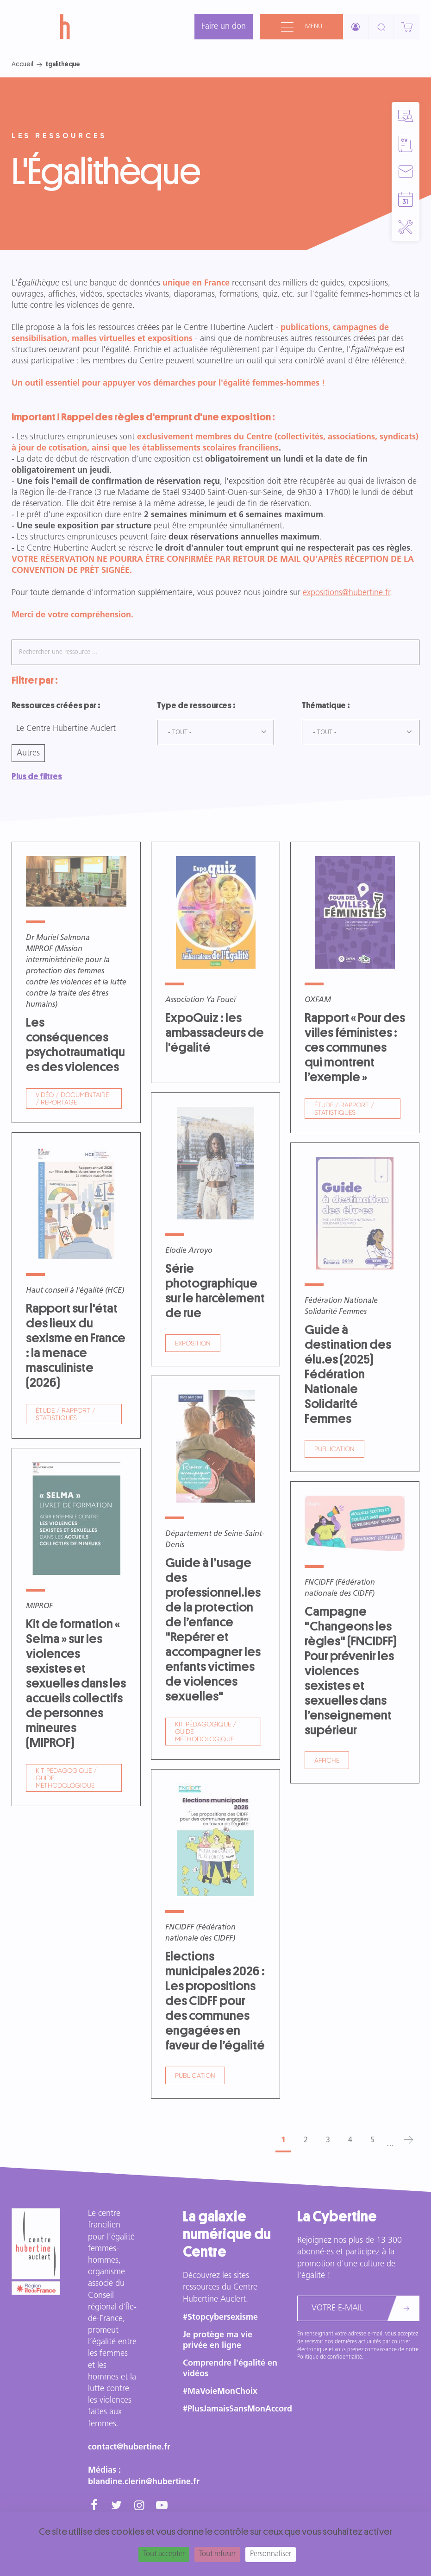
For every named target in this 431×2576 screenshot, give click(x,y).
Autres (28, 753)
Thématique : (326, 705)
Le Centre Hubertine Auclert (66, 728)
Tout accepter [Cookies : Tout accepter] (164, 2554)
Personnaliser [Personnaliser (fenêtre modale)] (270, 2554)
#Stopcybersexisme (220, 2317)
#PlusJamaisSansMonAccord (237, 2409)
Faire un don (223, 26)
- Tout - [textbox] (180, 732)
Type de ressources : (196, 705)
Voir (76, 982)
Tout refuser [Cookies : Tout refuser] (217, 2554)
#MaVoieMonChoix (220, 2391)
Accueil (22, 64)
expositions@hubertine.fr (346, 593)
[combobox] (216, 732)
